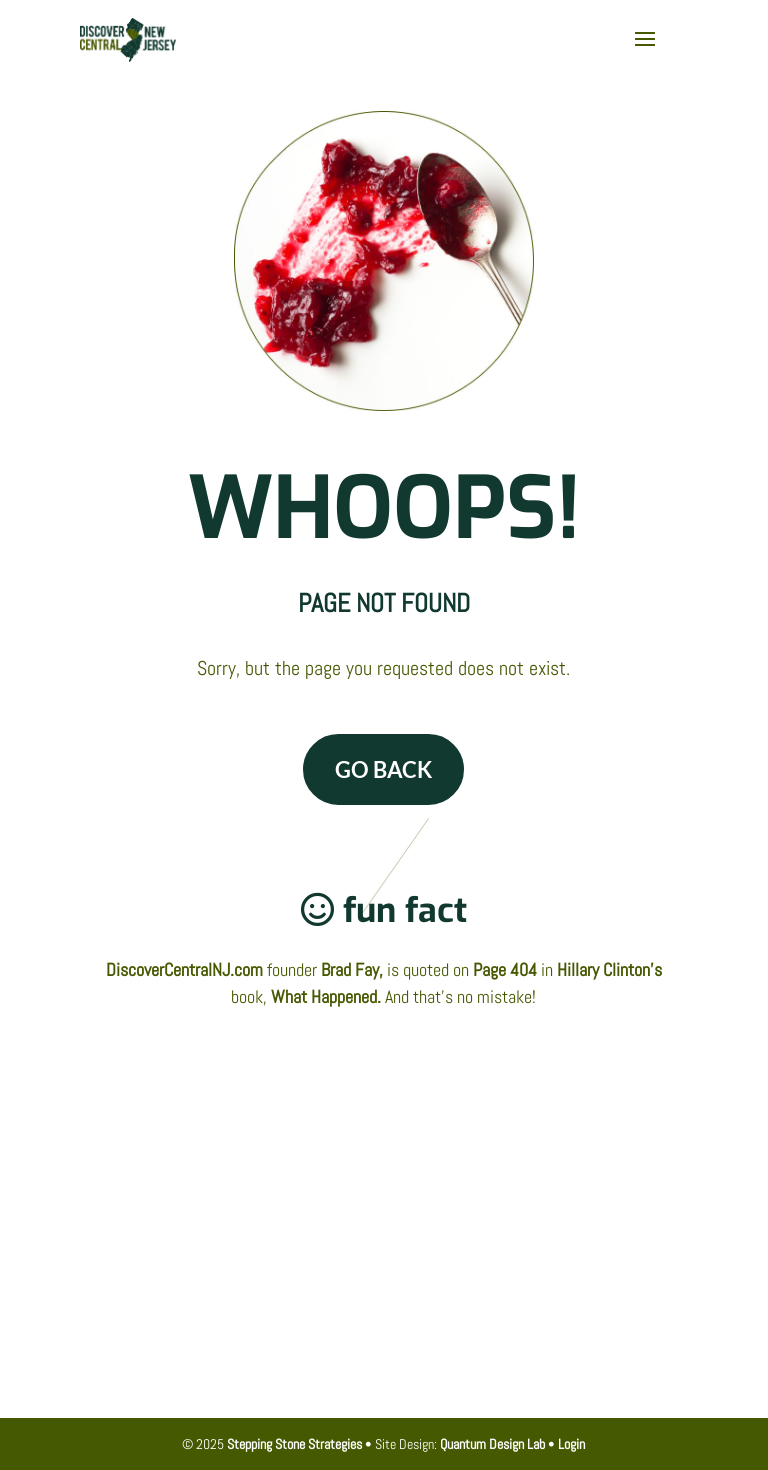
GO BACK (383, 769)
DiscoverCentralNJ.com (184, 969)
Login (571, 1444)
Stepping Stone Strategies (294, 1444)
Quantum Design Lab (492, 1444)
